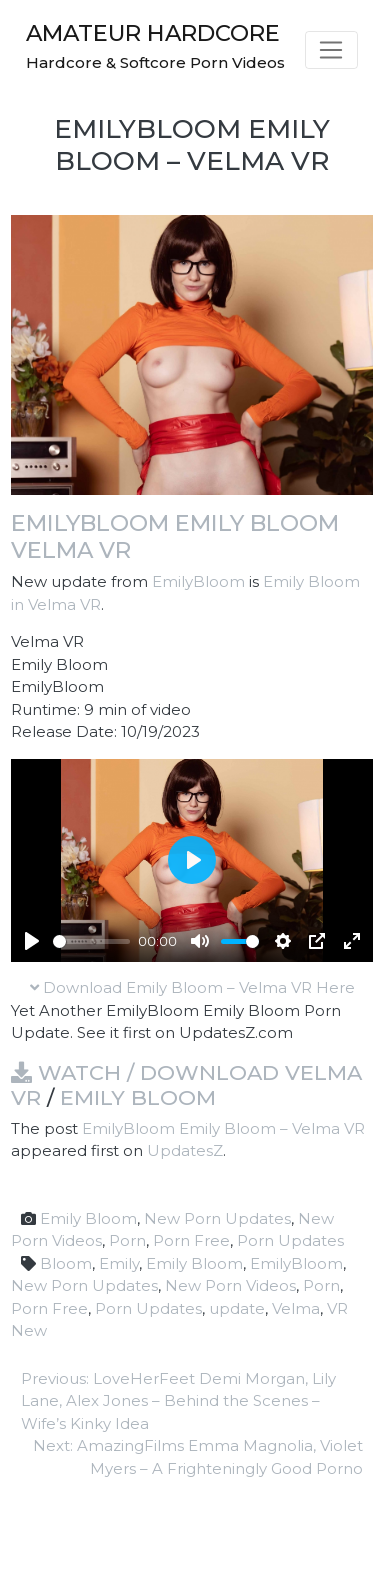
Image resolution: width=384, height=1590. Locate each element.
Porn (127, 1240)
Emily (119, 1263)
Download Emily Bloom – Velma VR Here (192, 987)
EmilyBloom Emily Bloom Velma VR (175, 536)
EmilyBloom (198, 581)
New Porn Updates (217, 1218)
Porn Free (191, 1240)
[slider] (91, 941)
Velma (296, 1308)
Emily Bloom (138, 1097)
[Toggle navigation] (331, 50)
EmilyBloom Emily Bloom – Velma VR (223, 1128)
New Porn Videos (230, 1285)
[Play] (32, 941)
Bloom (66, 1263)
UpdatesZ (185, 1150)
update (237, 1308)
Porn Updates (290, 1240)
